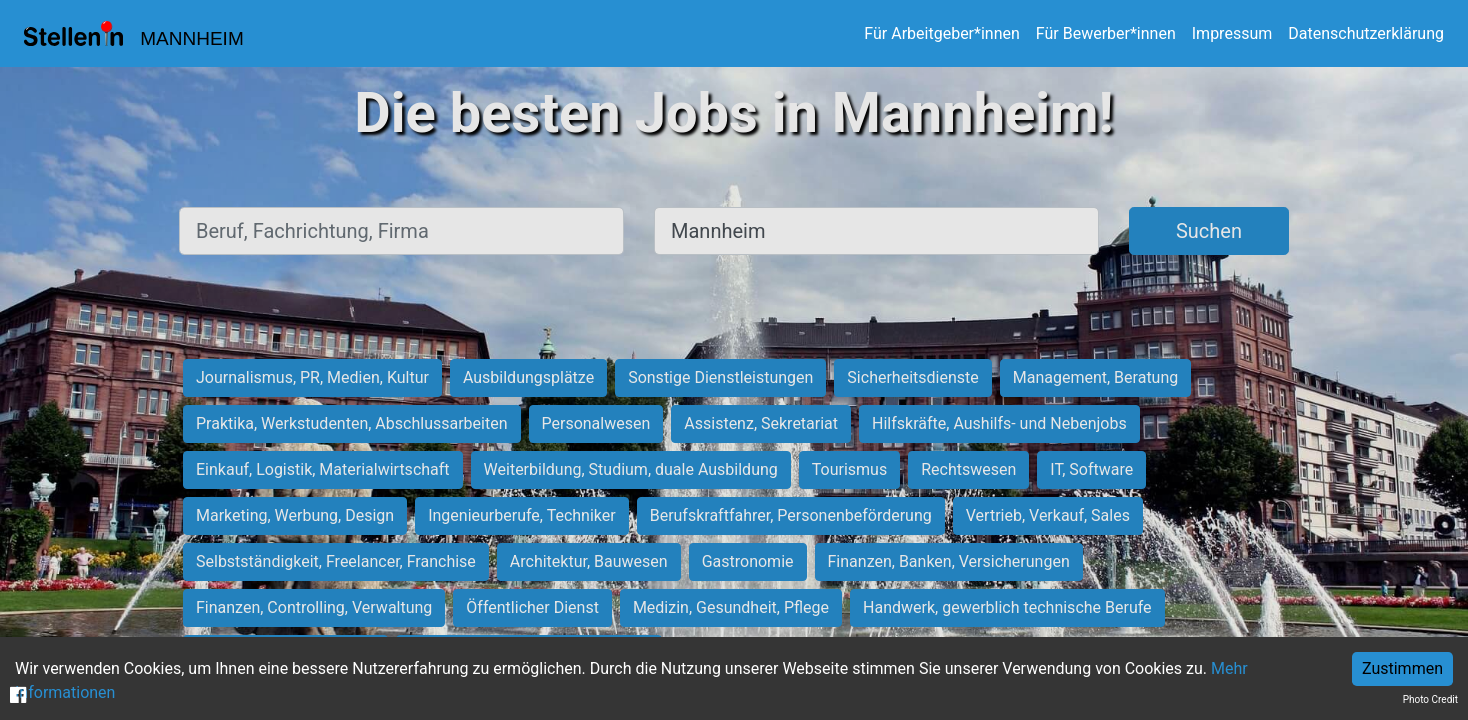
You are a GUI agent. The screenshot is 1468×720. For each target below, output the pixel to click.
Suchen (1209, 231)
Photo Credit (1430, 699)
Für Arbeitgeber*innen (941, 33)
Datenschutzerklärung (1366, 33)
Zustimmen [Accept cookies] (1402, 668)
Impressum (1232, 33)
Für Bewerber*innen (1106, 33)
